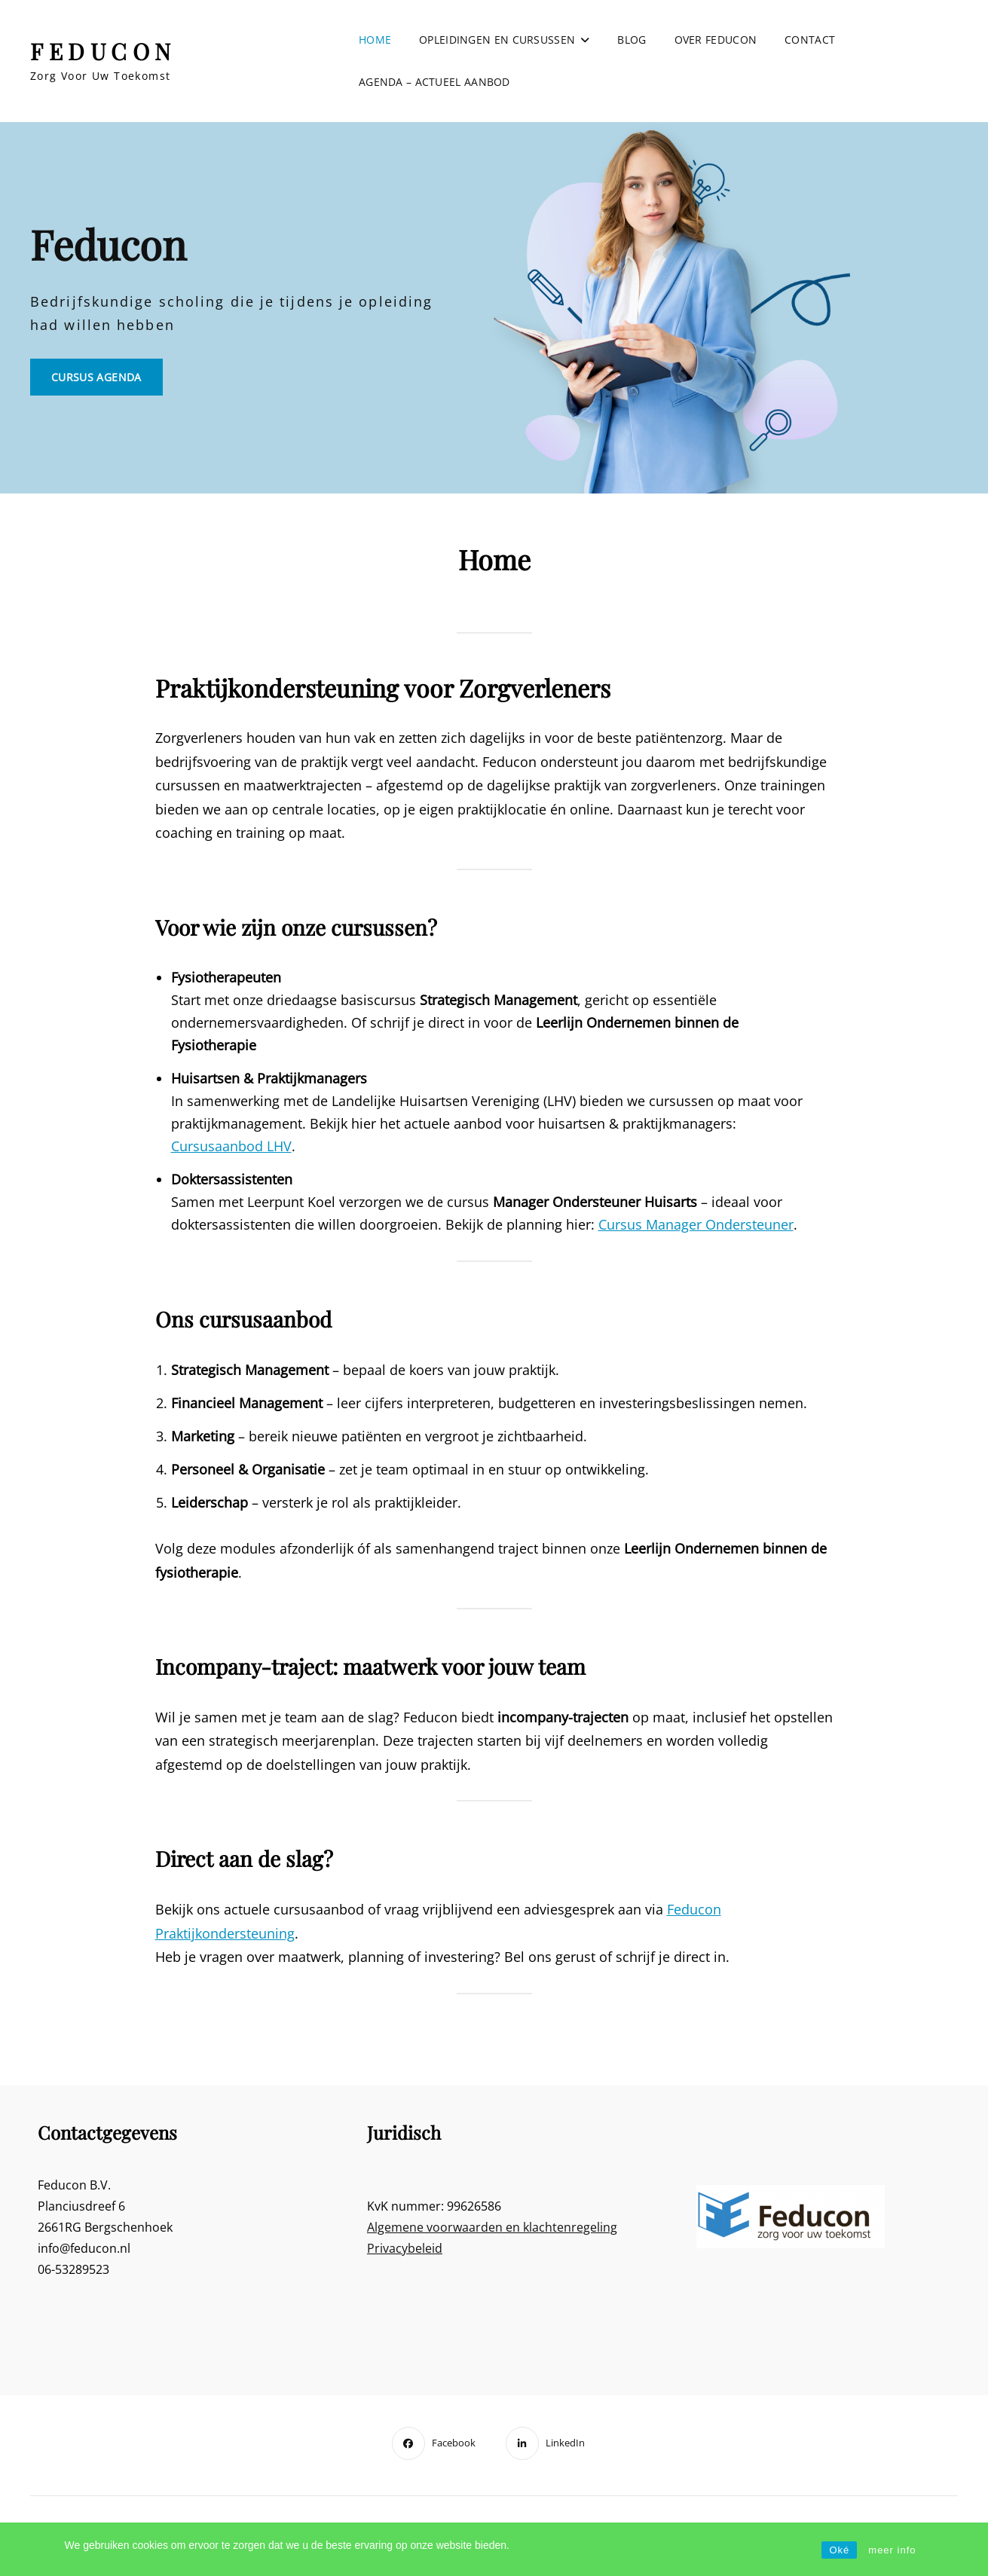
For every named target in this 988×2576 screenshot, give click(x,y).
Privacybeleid (404, 2248)
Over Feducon (715, 39)
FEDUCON (103, 51)
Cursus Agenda (107, 382)
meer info (892, 2550)
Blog (631, 39)
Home (375, 39)
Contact (810, 39)
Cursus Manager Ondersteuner (696, 1224)
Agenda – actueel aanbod (434, 82)
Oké (839, 2550)
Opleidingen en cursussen (497, 39)
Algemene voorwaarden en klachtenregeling (492, 2227)
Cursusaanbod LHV (231, 1146)
